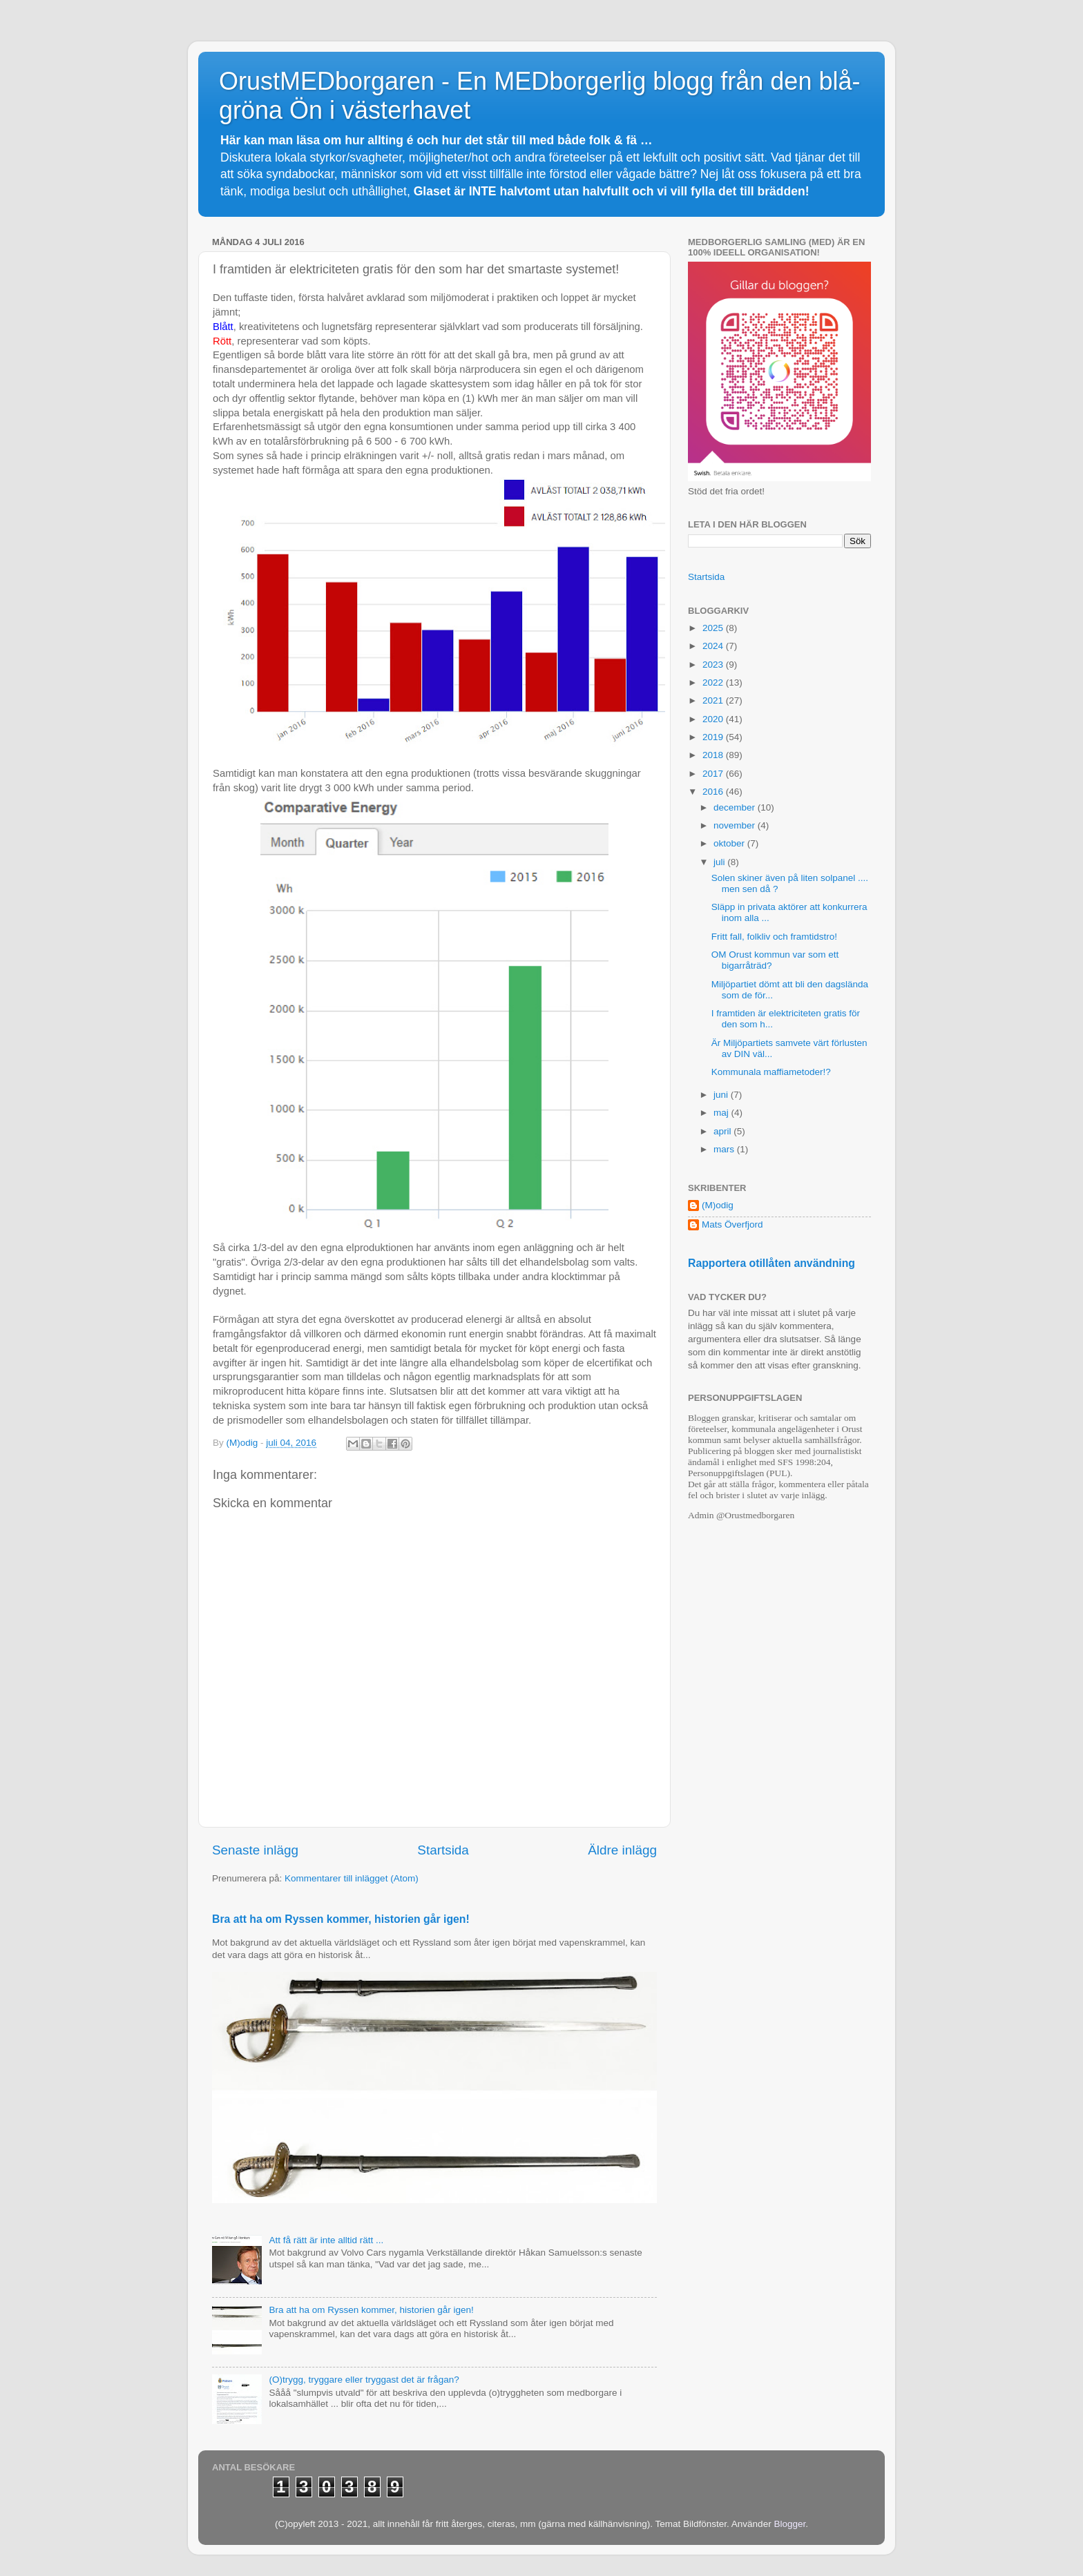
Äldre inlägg (622, 1850)
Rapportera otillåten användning (771, 1263)
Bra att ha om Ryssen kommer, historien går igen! (341, 1919)
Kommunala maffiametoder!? (771, 1072)
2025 (714, 628)
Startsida (443, 1850)
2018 (714, 755)
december (735, 807)
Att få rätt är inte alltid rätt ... (326, 2240)
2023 (714, 664)
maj (722, 1112)
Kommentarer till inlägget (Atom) (352, 1878)
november (735, 825)
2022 (714, 682)
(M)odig (718, 1205)
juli (720, 862)
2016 (714, 791)
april (723, 1131)
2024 (714, 646)
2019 (714, 737)
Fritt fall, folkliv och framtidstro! (774, 936)
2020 (714, 719)
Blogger (789, 2524)
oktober (730, 843)
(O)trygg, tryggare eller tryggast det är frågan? (364, 2379)
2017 (714, 773)
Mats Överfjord (732, 1224)
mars (725, 1149)
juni (722, 1095)
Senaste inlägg (255, 1850)
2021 (714, 700)
